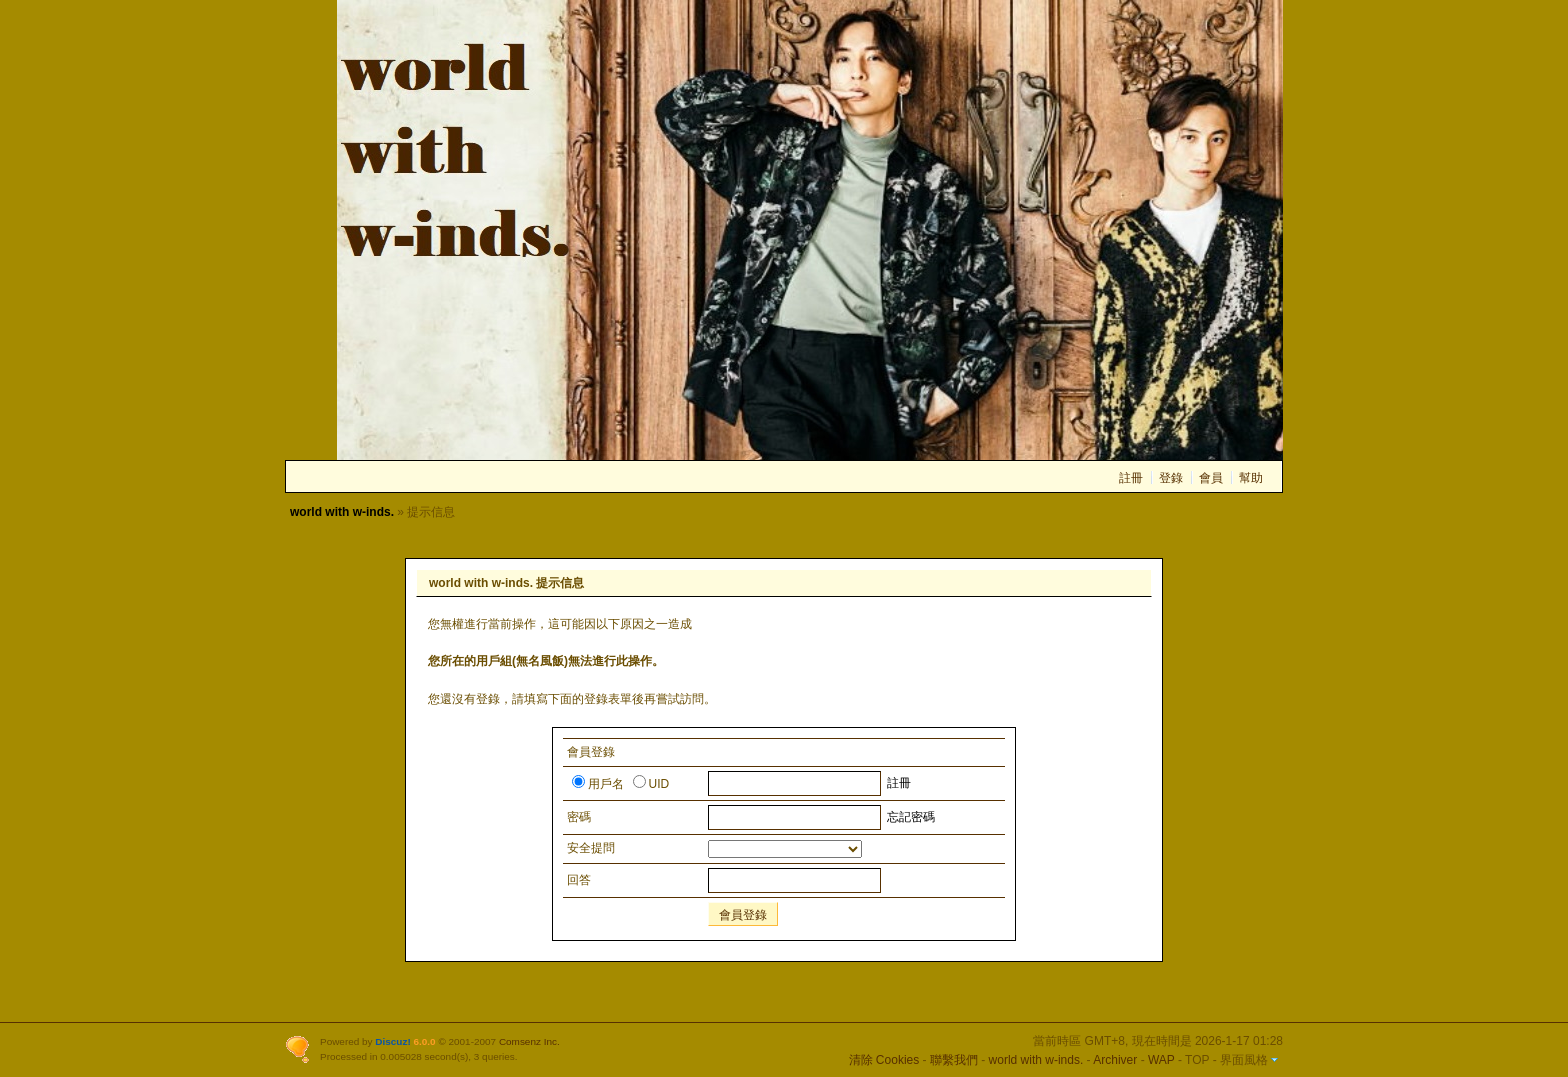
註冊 (1131, 478)
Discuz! (392, 1041)
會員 (1211, 478)
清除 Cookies (884, 1060)
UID (651, 784)
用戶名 (598, 784)
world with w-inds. (342, 512)
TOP (1197, 1060)
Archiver (1115, 1060)
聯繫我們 (954, 1060)
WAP (1161, 1060)
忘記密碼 (911, 817)
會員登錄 (743, 915)
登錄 (1171, 478)
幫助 (1251, 478)
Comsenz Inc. (529, 1041)
